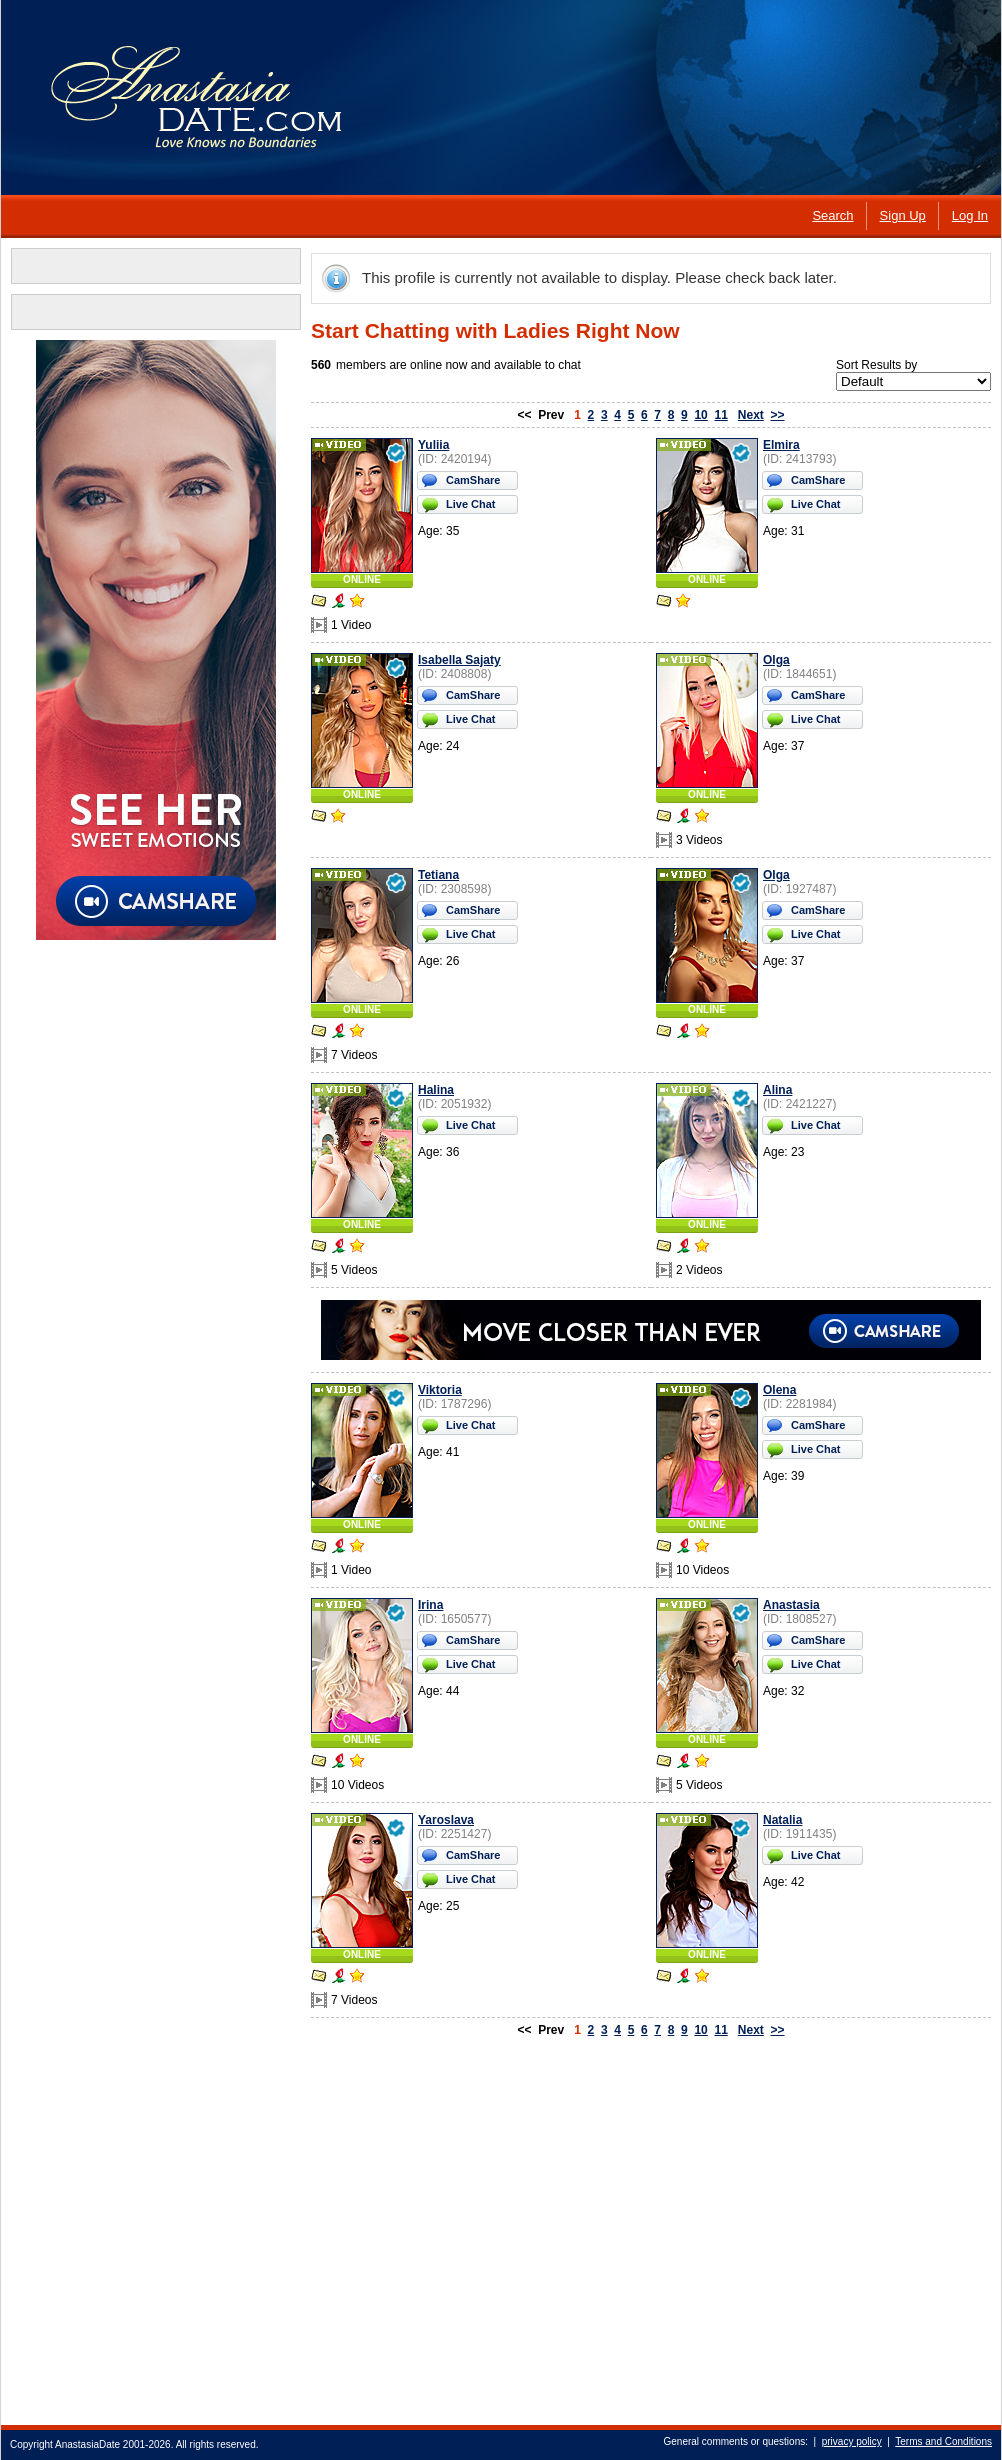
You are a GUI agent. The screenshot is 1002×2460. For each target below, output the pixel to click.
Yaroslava (446, 1820)
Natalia (782, 1820)
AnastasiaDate (87, 2444)
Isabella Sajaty (459, 660)
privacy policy (852, 2441)
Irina (430, 1605)
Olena (779, 1390)
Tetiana (438, 875)
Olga (776, 660)
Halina (436, 1090)
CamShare (473, 480)
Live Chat (471, 504)
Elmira (781, 445)
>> (778, 415)
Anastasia (791, 1605)
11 (720, 415)
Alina (777, 1090)
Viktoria (440, 1390)
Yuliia (433, 445)
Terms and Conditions (943, 2441)
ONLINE (362, 579)
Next (751, 415)
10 (700, 415)
